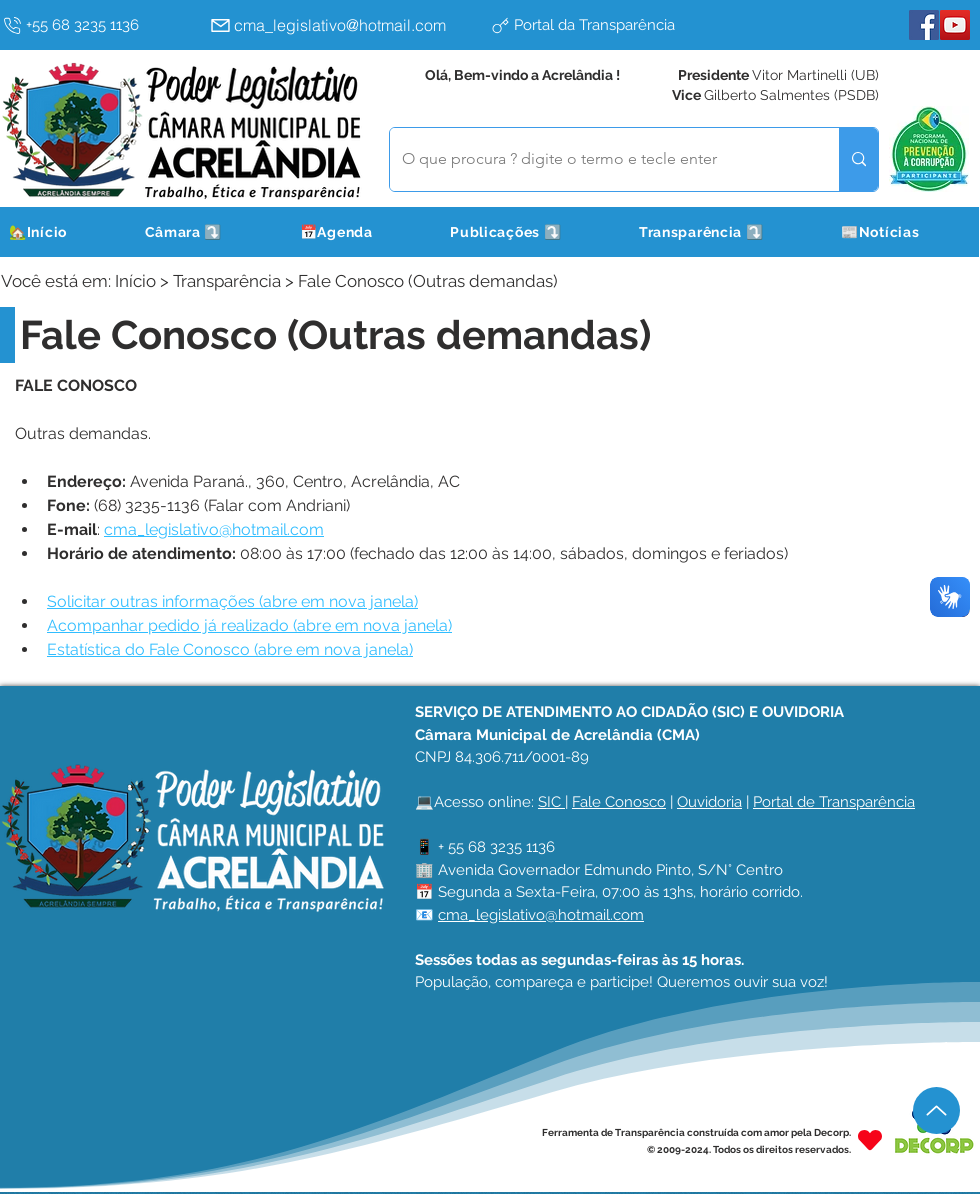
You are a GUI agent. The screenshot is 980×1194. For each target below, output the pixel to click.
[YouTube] (955, 25)
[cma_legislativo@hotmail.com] (345, 25)
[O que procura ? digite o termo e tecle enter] (599, 159)
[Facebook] (924, 25)
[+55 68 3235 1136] (101, 25)
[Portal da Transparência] (625, 25)
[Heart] (870, 1140)
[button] (208, 232)
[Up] (936, 1110)
